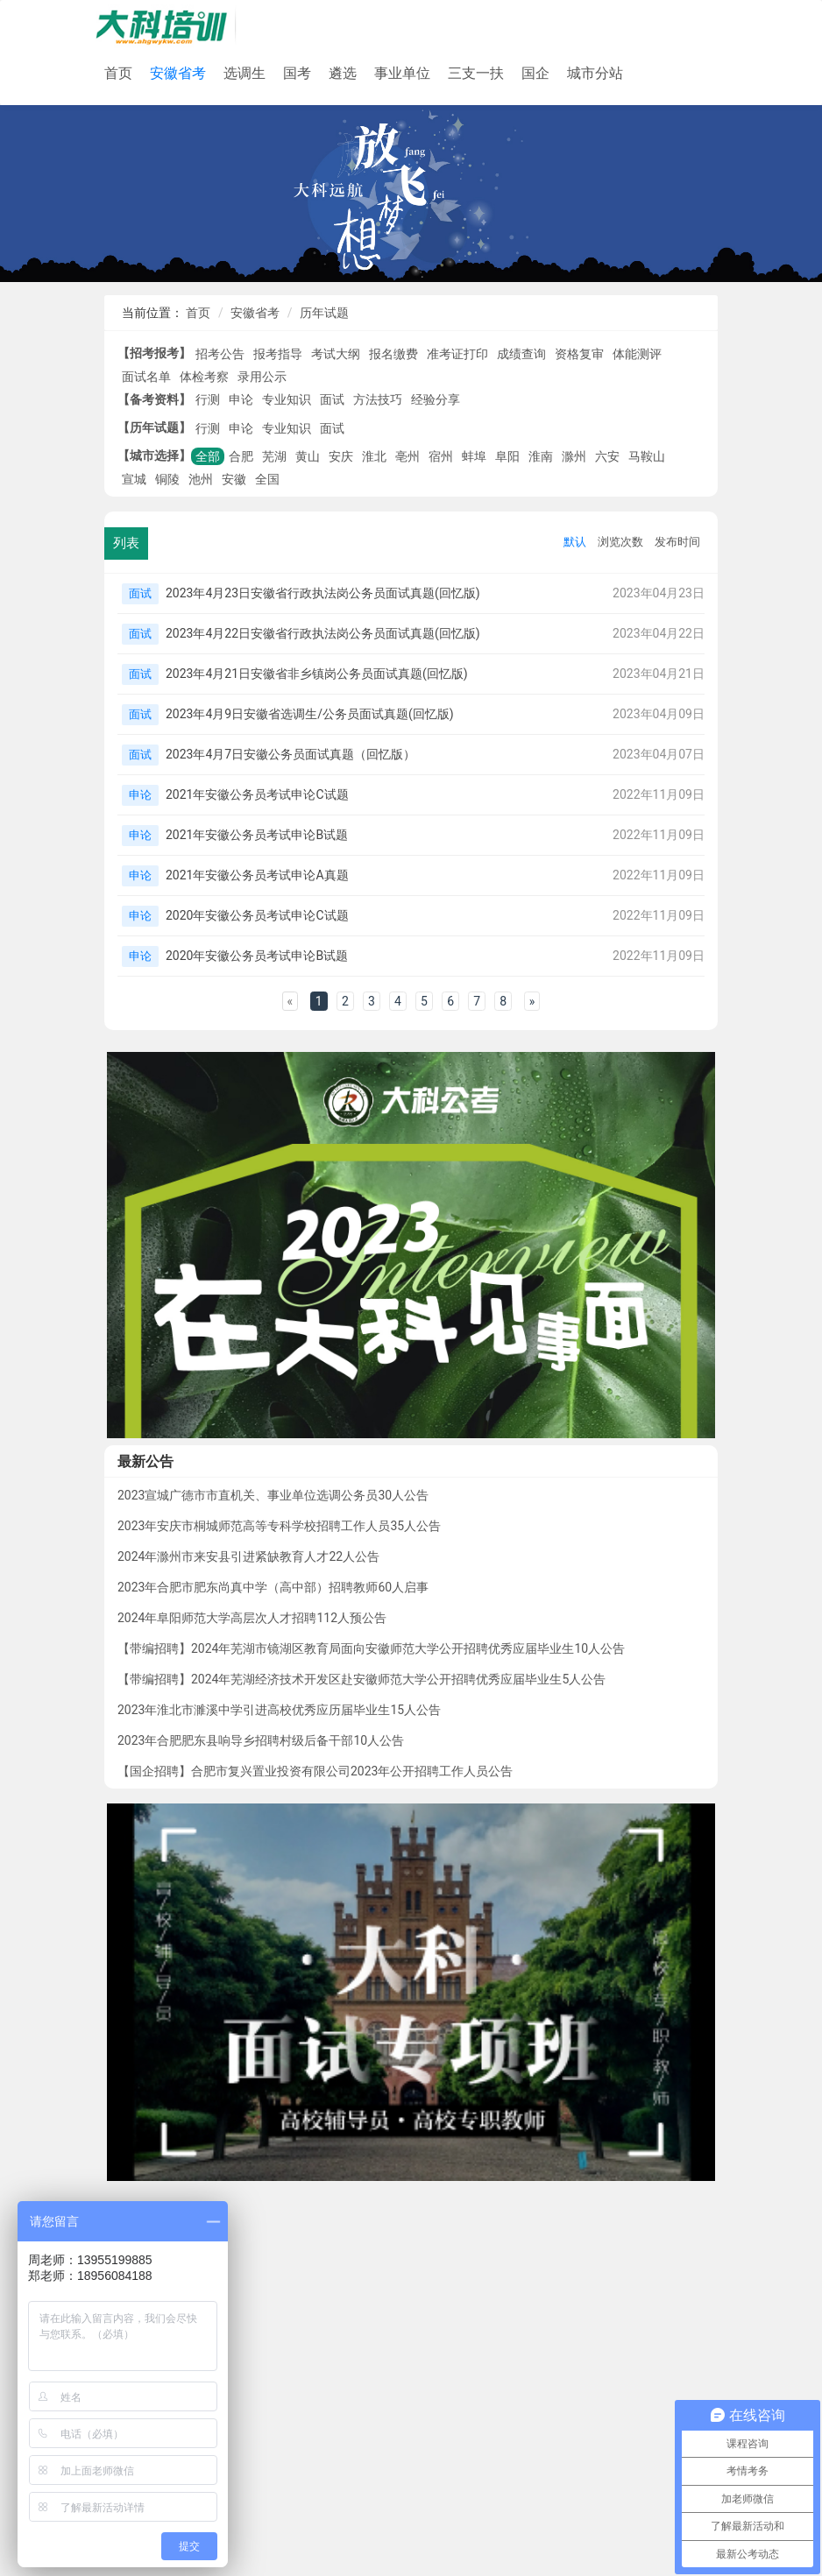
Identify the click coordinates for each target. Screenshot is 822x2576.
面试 (332, 399)
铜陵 (167, 479)
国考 (297, 73)
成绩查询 (521, 354)
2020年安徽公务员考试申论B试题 (257, 956)
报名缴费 (393, 354)
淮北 (374, 456)
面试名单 (146, 377)
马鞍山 (646, 456)
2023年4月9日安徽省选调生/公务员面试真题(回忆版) (310, 714)
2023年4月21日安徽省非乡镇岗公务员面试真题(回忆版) (317, 674)
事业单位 (402, 73)
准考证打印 (457, 354)
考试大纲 (335, 354)
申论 (241, 399)
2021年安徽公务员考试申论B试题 (257, 835)
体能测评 (637, 354)
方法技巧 (377, 399)
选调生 (244, 73)
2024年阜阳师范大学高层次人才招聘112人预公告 (251, 1618)
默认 (574, 541)
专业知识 (286, 399)
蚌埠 (474, 456)
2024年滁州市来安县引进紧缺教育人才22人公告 (248, 1556)
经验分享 (435, 399)
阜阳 (507, 456)
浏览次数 (620, 541)
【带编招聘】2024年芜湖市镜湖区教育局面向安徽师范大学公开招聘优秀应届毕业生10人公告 (371, 1648)
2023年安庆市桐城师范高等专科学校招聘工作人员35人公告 (279, 1526)
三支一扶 (476, 73)
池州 (200, 479)
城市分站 (595, 73)
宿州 (441, 456)
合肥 (241, 456)
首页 (118, 73)
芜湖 (274, 456)
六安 (607, 456)
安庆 (341, 456)
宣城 (134, 479)
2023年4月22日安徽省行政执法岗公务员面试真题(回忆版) (323, 633)
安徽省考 (178, 73)
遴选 (343, 73)
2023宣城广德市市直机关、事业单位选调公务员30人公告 (273, 1495)
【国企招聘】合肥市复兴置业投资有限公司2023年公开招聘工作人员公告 (315, 1771)
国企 (535, 73)
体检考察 (204, 377)
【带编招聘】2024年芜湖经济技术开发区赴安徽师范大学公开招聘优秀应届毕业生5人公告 (361, 1679)
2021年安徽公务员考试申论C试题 (257, 794)
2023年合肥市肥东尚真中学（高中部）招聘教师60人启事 (273, 1587)
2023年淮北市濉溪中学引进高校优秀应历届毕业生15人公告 (279, 1710)
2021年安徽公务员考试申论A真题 (257, 875)
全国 (267, 479)
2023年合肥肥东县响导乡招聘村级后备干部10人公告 (260, 1740)
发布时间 (677, 541)
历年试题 (324, 313)
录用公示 (262, 377)
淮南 (540, 456)
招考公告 (219, 354)
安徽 (234, 479)
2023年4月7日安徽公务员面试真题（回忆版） (290, 754)
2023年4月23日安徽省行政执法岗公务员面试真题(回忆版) (323, 593)
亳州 (407, 456)
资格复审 (579, 354)
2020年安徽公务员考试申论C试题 (257, 915)
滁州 (574, 456)
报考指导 (277, 354)
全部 (207, 456)
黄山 (307, 456)
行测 (207, 399)
